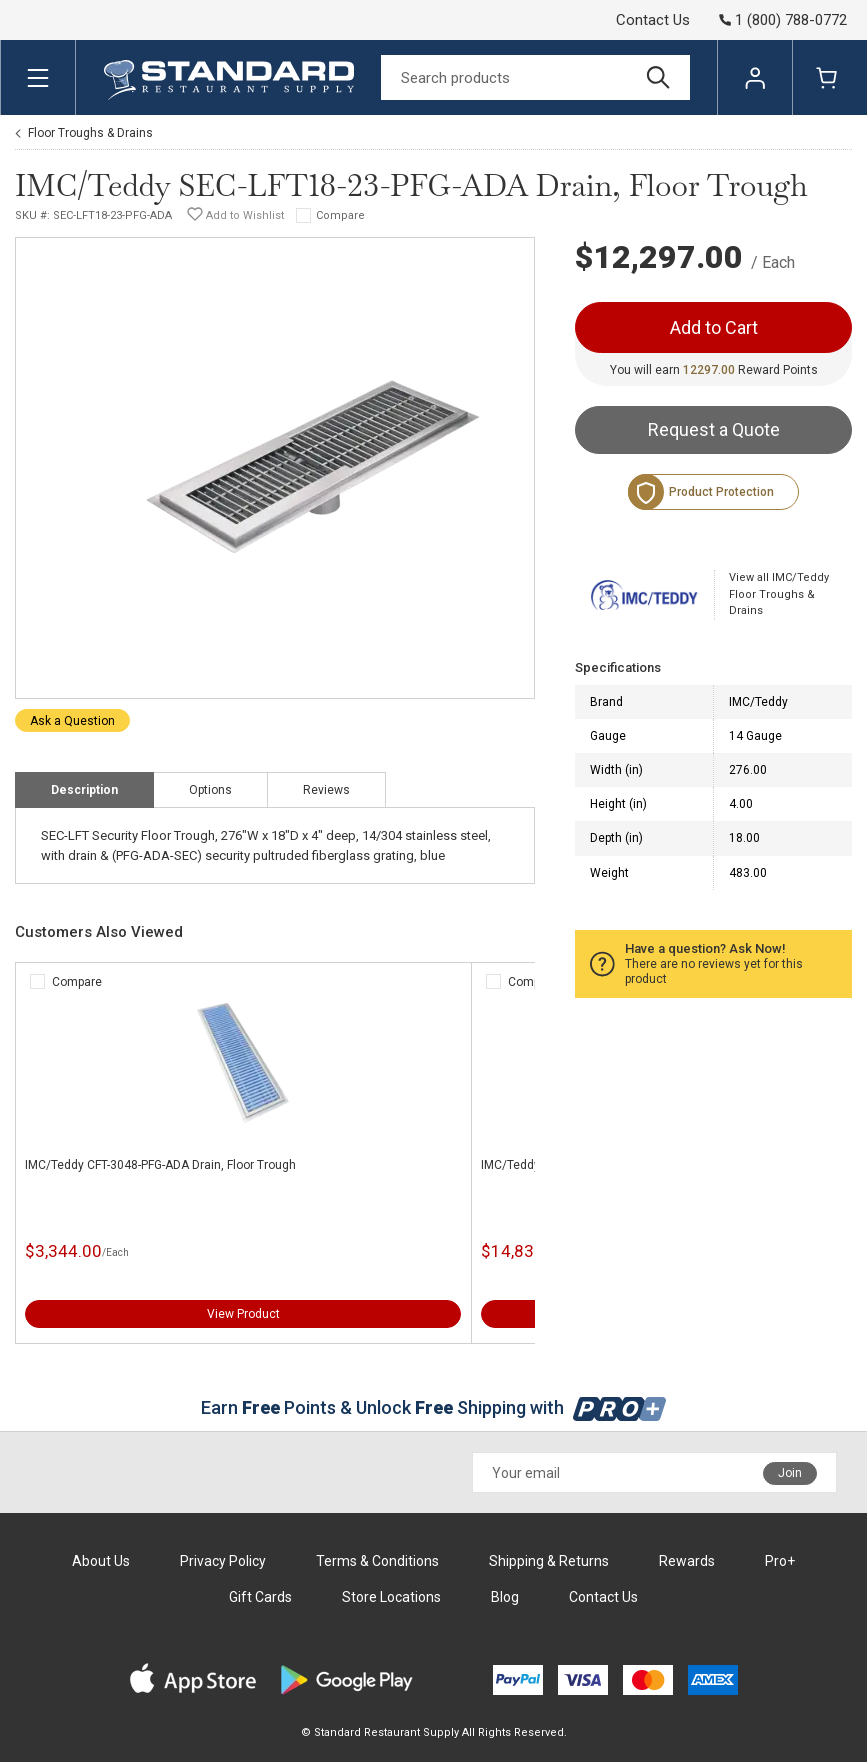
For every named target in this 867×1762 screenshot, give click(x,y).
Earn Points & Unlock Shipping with (433, 1407)
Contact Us (653, 20)
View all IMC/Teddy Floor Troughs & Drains (779, 594)
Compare (340, 215)
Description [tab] (84, 790)
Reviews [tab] (326, 790)
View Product (243, 1314)
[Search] (535, 77)
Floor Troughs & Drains (90, 133)
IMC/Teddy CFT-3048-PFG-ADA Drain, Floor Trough (160, 1165)
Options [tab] (210, 790)
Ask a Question (72, 721)
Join (790, 1473)
